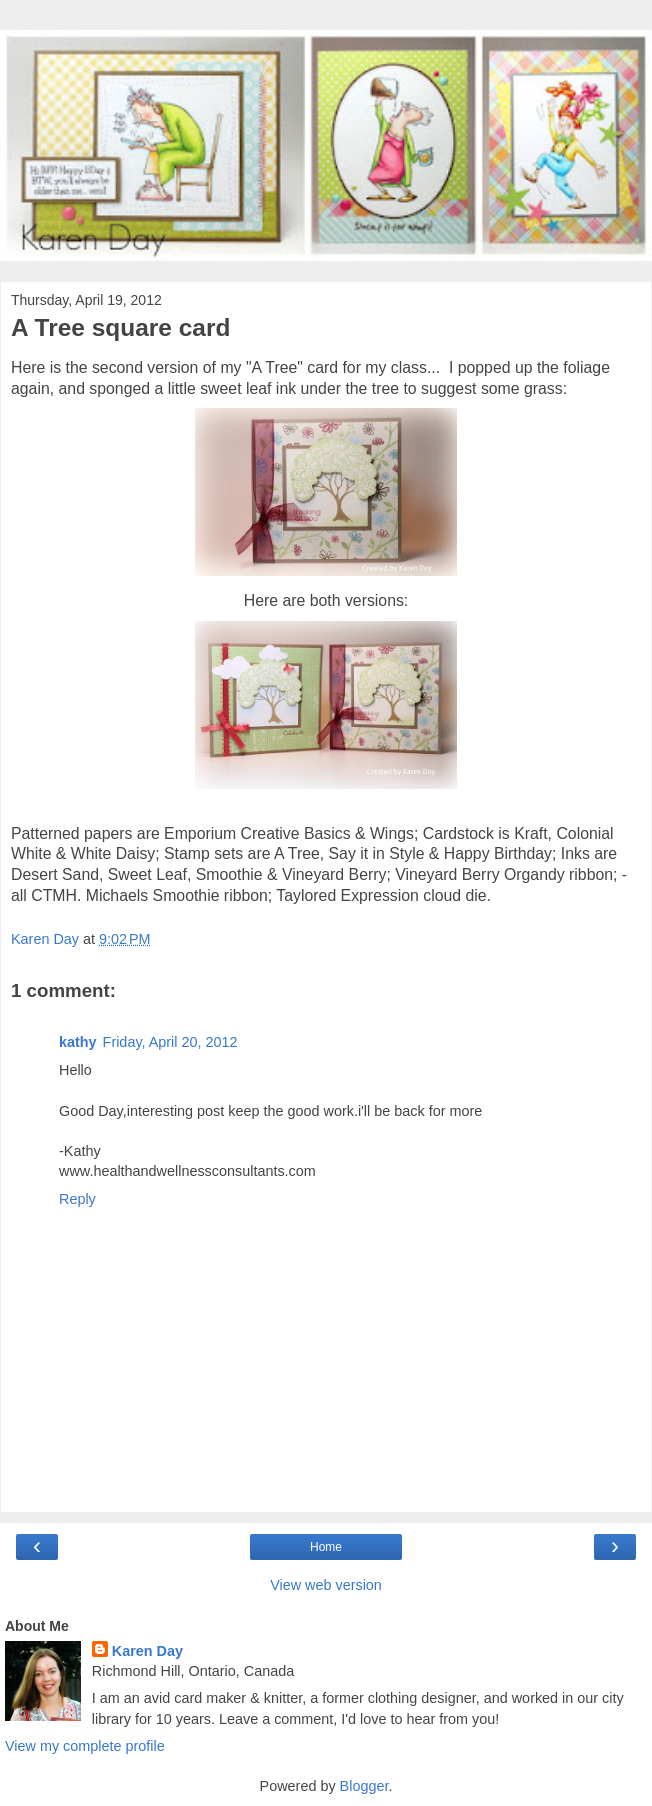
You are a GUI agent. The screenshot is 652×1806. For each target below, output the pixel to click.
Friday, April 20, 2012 (170, 1042)
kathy (78, 1042)
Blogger (364, 1786)
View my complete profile (85, 1746)
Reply (77, 1199)
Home (326, 1547)
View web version (326, 1585)
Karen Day (147, 1651)
